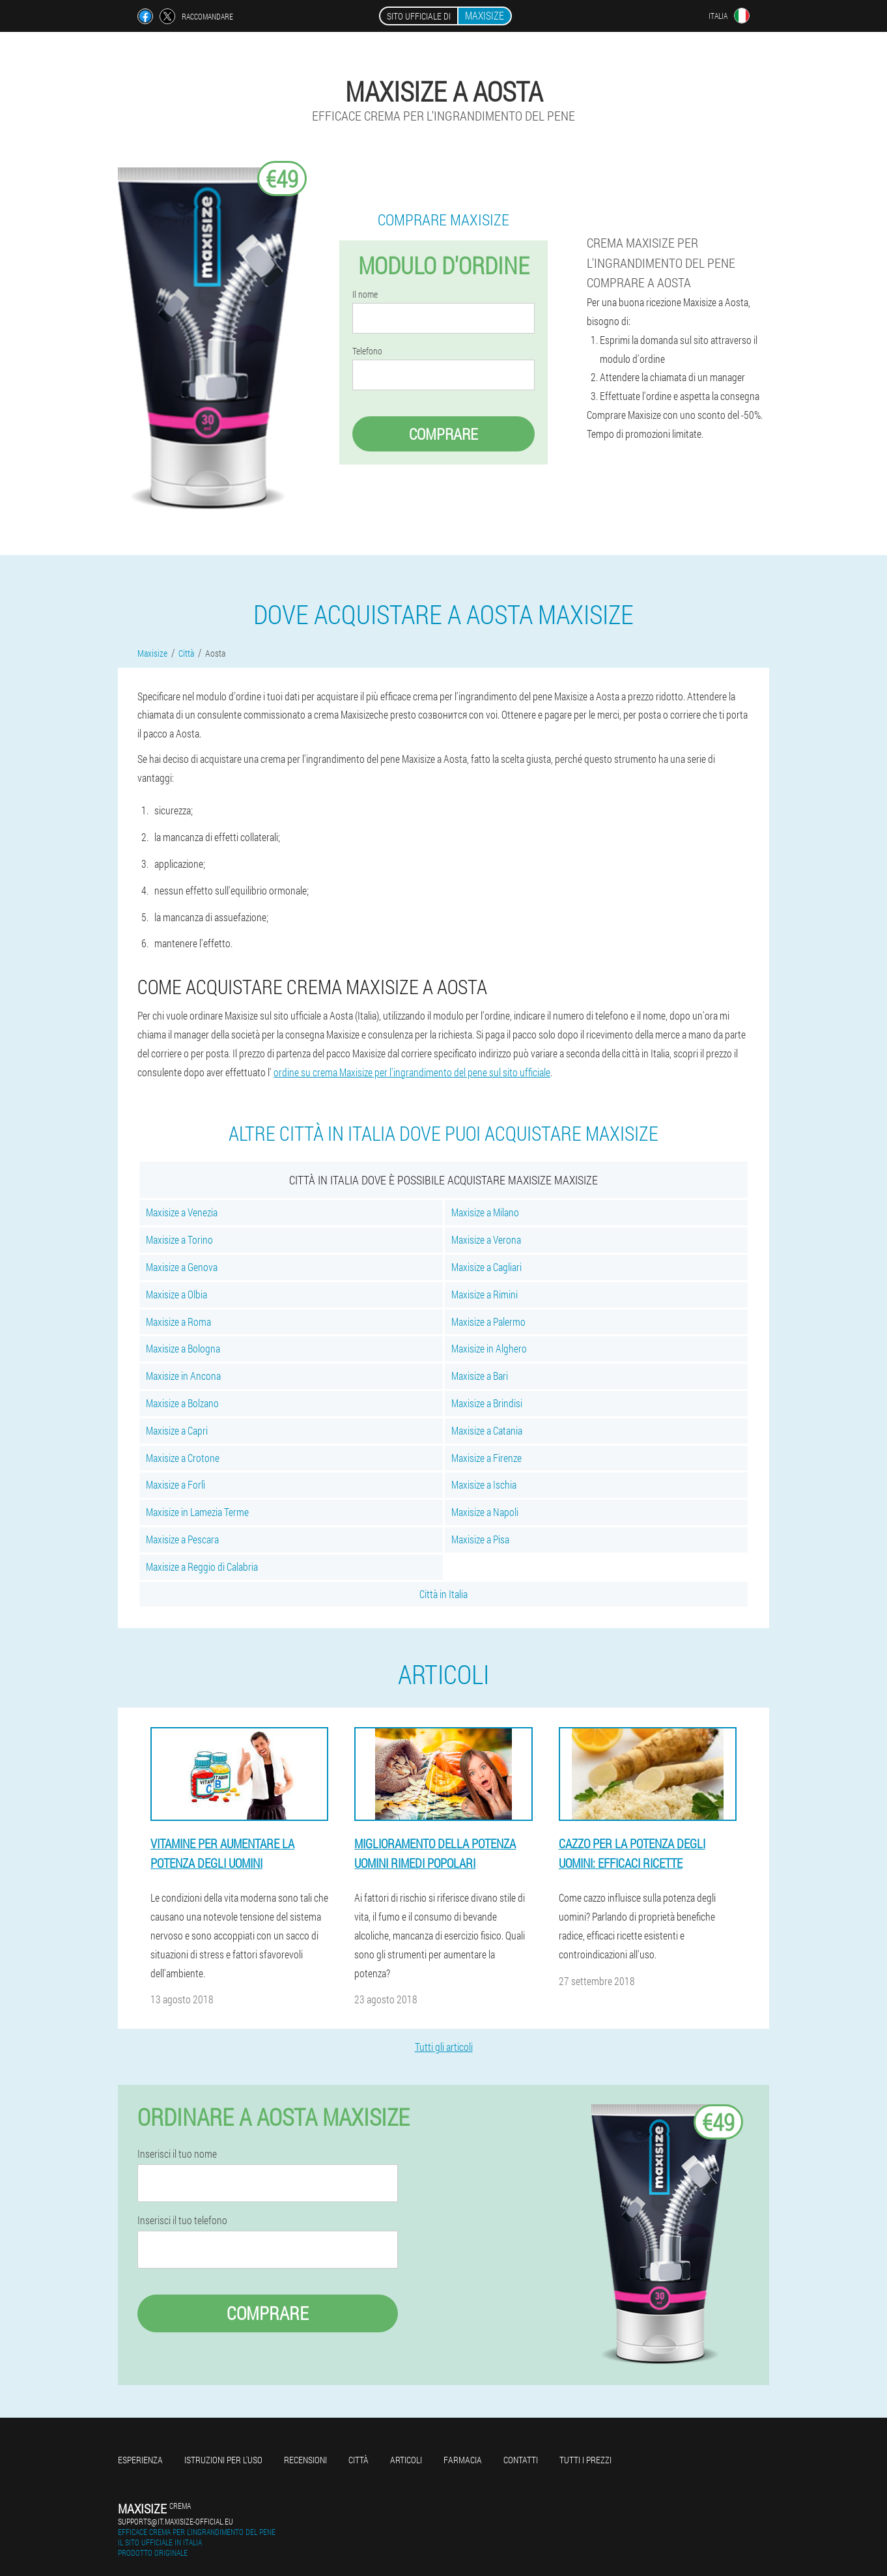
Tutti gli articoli (444, 2047)
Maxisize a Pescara (182, 1539)
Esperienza (140, 2460)
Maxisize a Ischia (483, 1484)
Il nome (365, 294)
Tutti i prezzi (585, 2460)
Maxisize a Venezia (182, 1212)
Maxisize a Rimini (484, 1294)
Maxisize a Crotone (182, 1458)
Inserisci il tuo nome (177, 2154)
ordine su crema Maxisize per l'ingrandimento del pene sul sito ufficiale (412, 1072)
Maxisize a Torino (179, 1239)
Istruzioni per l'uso (223, 2460)
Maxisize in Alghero (489, 1348)
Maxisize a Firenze (486, 1458)
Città (358, 2460)
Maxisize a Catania (486, 1430)
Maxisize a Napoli (484, 1512)
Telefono (367, 351)
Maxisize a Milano (485, 1212)
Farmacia (462, 2460)
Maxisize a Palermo (488, 1321)
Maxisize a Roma (178, 1321)
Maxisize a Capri (177, 1430)
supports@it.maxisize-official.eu (175, 2521)
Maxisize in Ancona (183, 1375)
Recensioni (305, 2460)
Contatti (520, 2460)
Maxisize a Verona (486, 1239)
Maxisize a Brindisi (486, 1403)
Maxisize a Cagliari (486, 1267)
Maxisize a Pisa (480, 1539)
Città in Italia (443, 1594)
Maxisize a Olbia (176, 1294)
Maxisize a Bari (479, 1375)
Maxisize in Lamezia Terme (197, 1512)
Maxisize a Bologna (183, 1348)
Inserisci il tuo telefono (182, 2220)
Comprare (443, 433)
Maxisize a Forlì (175, 1484)
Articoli (406, 2460)
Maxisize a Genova (182, 1267)
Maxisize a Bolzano (182, 1403)
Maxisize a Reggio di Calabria (202, 1566)
